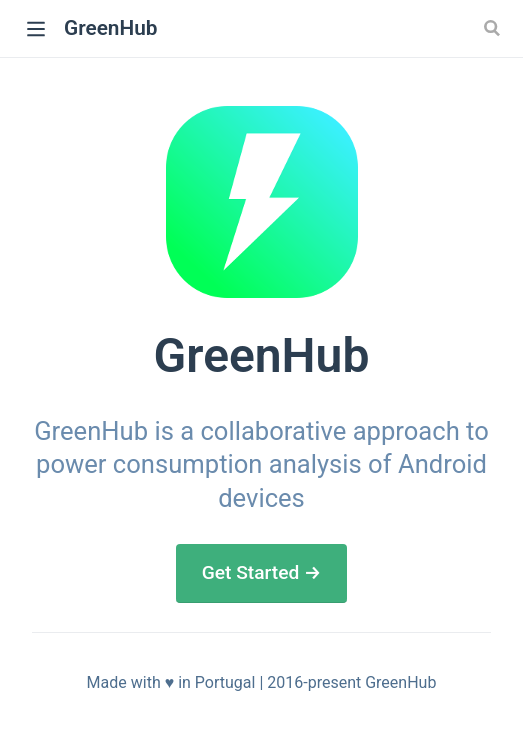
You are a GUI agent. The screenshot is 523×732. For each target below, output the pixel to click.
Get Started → (262, 572)
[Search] (494, 28)
